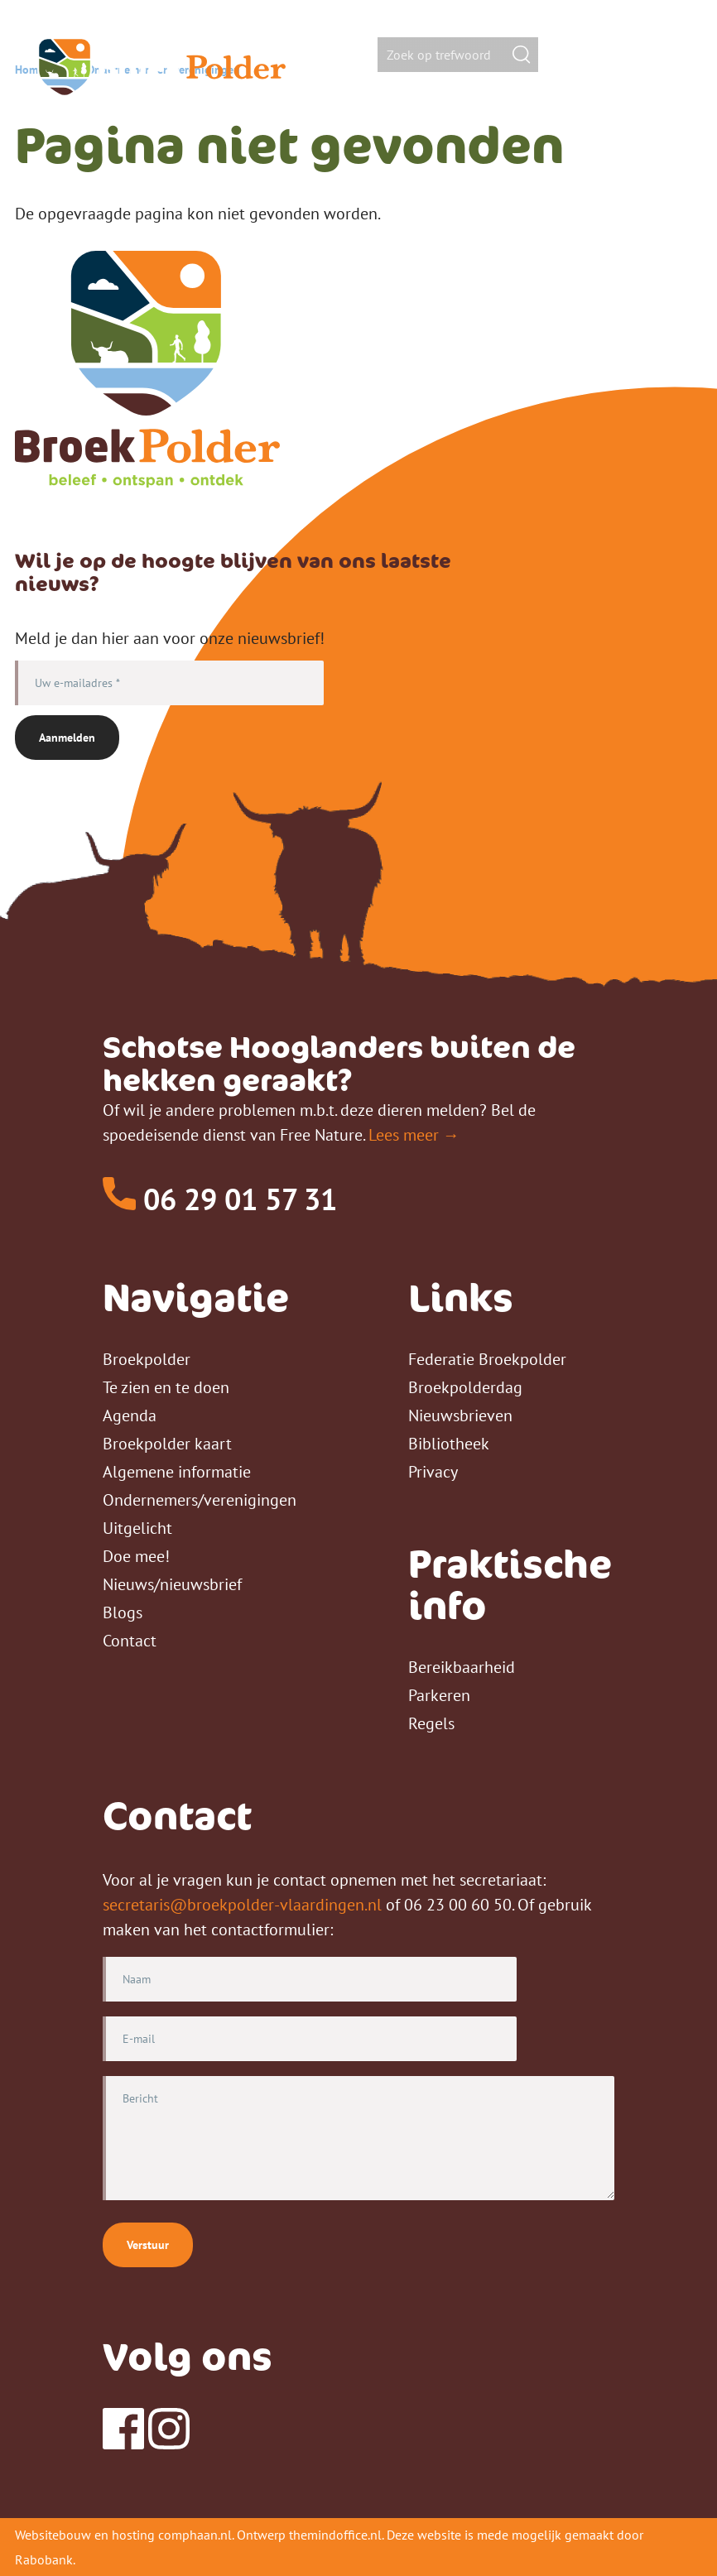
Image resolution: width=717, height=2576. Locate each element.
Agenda (129, 1415)
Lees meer (403, 1135)
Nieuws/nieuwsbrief (172, 1584)
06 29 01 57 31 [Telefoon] (220, 1199)
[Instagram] (169, 2443)
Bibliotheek (448, 1443)
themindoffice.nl (335, 2534)
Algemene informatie (177, 1472)
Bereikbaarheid (461, 1667)
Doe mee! (136, 1556)
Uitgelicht (137, 1528)
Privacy (433, 1472)
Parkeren (439, 1695)
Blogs (122, 1612)
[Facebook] (123, 2443)
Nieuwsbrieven (460, 1415)
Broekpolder (146, 1359)
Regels (431, 1723)
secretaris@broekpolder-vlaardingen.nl (242, 1904)
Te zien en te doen (166, 1387)
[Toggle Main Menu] (667, 56)
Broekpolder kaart (167, 1443)
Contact (129, 1640)
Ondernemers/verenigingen (199, 1500)
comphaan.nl (195, 2534)
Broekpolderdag (465, 1387)
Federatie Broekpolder (487, 1359)
